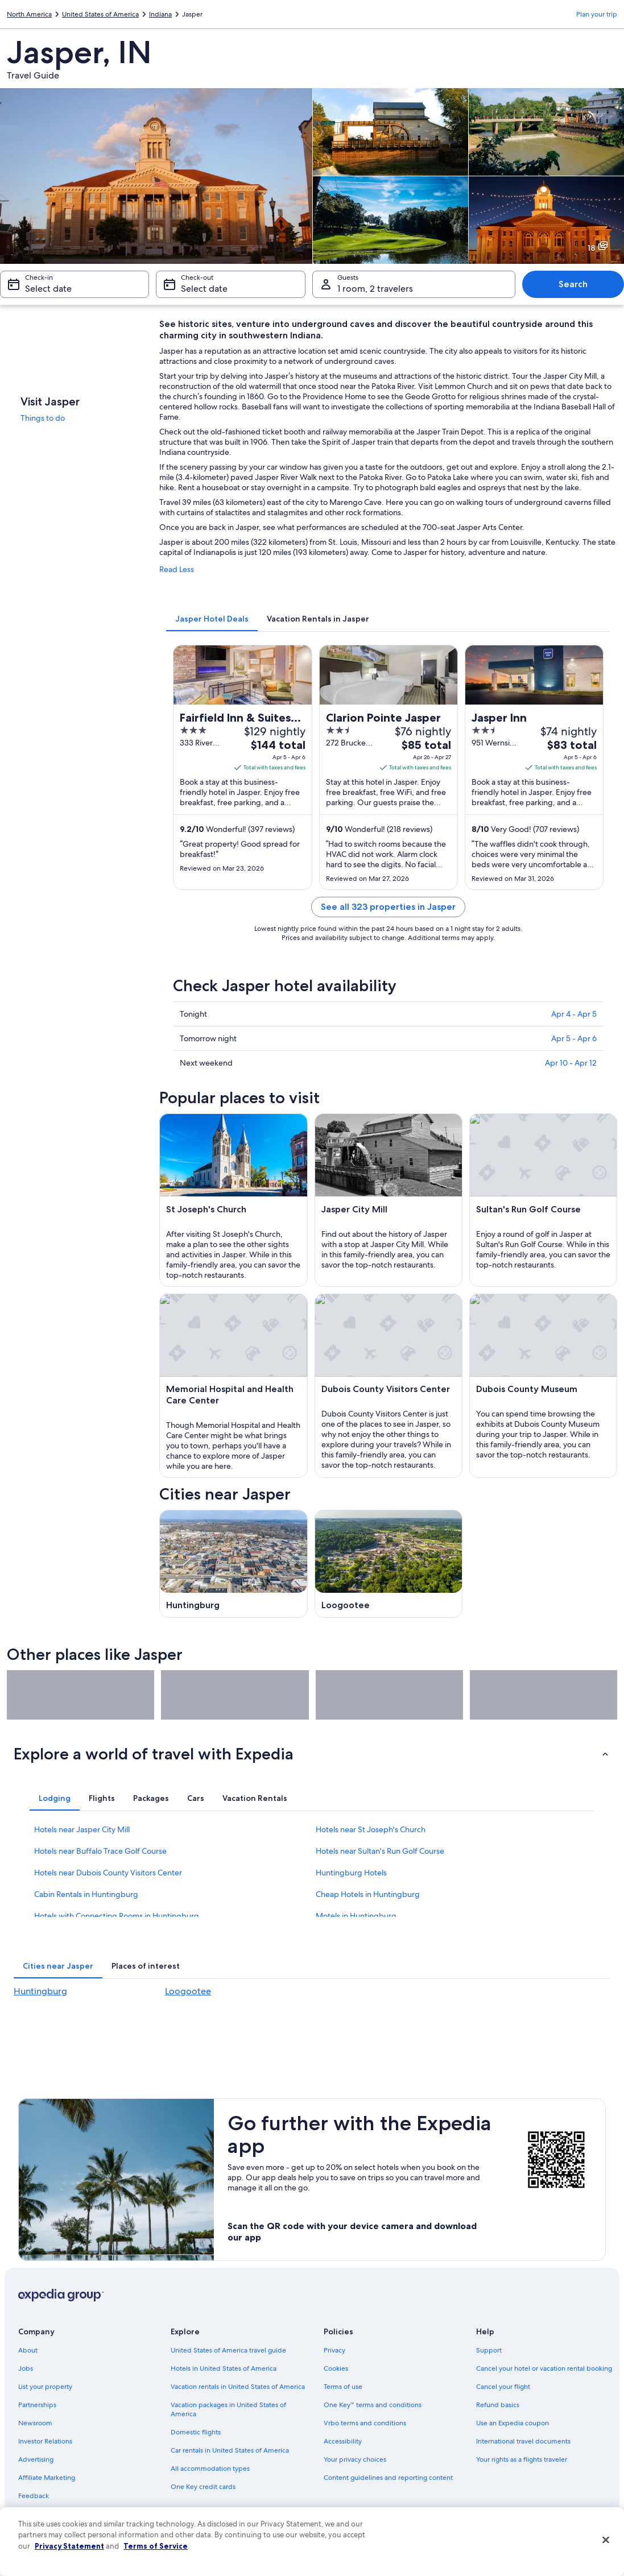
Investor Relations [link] (45, 2441)
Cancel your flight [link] (503, 2386)
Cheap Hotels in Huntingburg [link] (368, 1894)
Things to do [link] (42, 418)
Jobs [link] (25, 2368)
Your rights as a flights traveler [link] (521, 2459)
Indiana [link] (160, 14)
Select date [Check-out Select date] (204, 289)
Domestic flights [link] (196, 2432)
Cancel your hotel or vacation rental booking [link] (544, 2368)
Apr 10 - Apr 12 (571, 1063)
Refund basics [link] (497, 2404)
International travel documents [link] (523, 2441)
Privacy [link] (334, 2350)
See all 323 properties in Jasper (388, 906)
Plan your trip (596, 14)
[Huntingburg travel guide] (233, 1564)
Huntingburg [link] (40, 1991)
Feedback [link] (33, 2495)
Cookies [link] (336, 2368)
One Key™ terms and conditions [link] (373, 2404)
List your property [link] (45, 2386)
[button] (312, 1754)
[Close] (605, 2540)
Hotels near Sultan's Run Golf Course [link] (380, 1851)
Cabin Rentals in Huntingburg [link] (86, 1894)
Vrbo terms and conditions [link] (365, 2423)
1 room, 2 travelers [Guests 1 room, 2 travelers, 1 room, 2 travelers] (375, 289)
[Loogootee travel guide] (388, 1564)
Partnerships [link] (37, 2404)
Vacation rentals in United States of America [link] (238, 2386)
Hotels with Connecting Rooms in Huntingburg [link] (116, 1916)
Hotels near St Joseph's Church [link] (370, 1829)
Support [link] (489, 2350)
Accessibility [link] (343, 2441)
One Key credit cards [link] (203, 2486)
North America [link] (29, 14)
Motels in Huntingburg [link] (356, 1916)
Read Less (176, 569)
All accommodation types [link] (210, 2468)
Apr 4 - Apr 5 (574, 1014)
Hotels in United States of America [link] (223, 2368)
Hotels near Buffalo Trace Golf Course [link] (100, 1851)
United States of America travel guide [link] (228, 2350)
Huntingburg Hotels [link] (351, 1872)
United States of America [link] (100, 14)
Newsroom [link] (35, 2423)
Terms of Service (155, 2545)
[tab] (212, 618)
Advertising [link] (35, 2459)
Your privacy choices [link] (355, 2459)
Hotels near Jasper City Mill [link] (82, 1829)
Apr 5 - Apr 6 (574, 1038)
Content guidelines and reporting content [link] (388, 2477)
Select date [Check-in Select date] (48, 289)
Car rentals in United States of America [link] (230, 2450)
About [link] (28, 2350)
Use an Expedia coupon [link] (512, 2423)
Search (573, 284)
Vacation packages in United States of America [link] (228, 2409)
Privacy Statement (69, 2545)
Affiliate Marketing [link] (46, 2477)
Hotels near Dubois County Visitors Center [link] (108, 1872)
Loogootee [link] (188, 1991)
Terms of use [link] (343, 2386)
